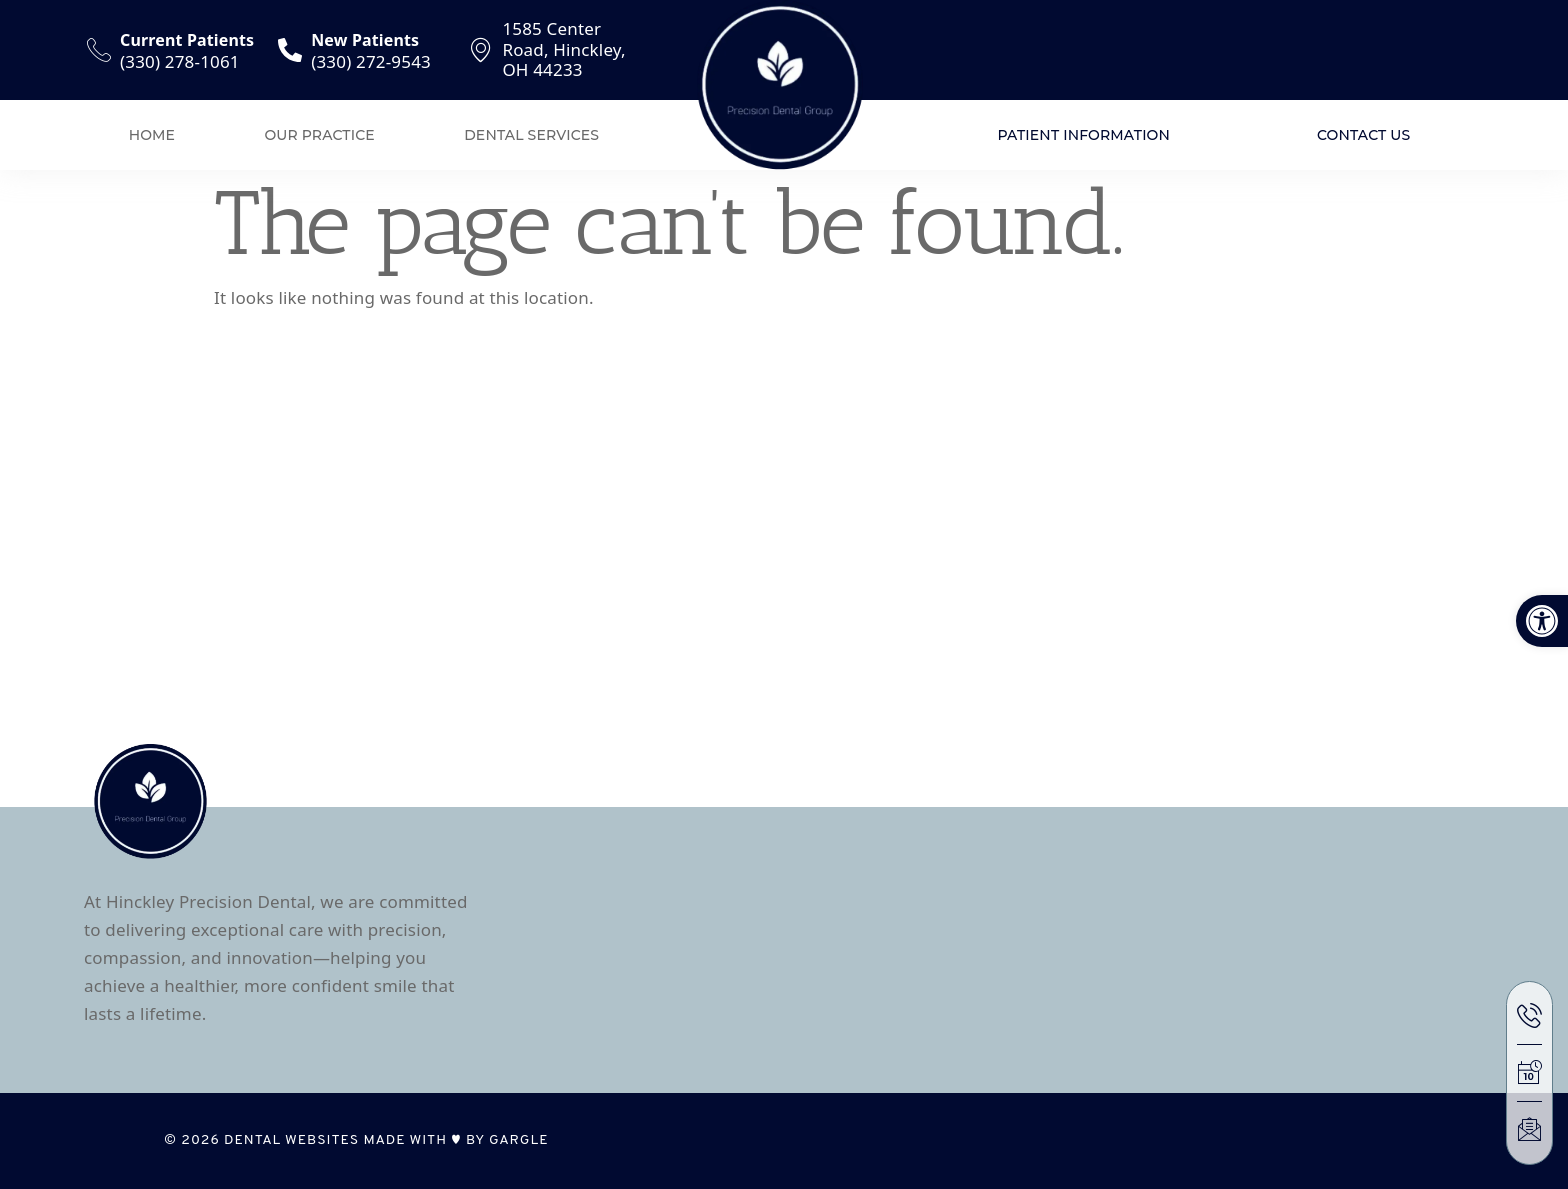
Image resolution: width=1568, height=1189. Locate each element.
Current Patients (187, 40)
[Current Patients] (99, 50)
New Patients (365, 40)
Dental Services (531, 135)
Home (152, 135)
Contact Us (1363, 135)
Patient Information (1083, 135)
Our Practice (319, 135)
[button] (1542, 621)
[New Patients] (290, 50)
